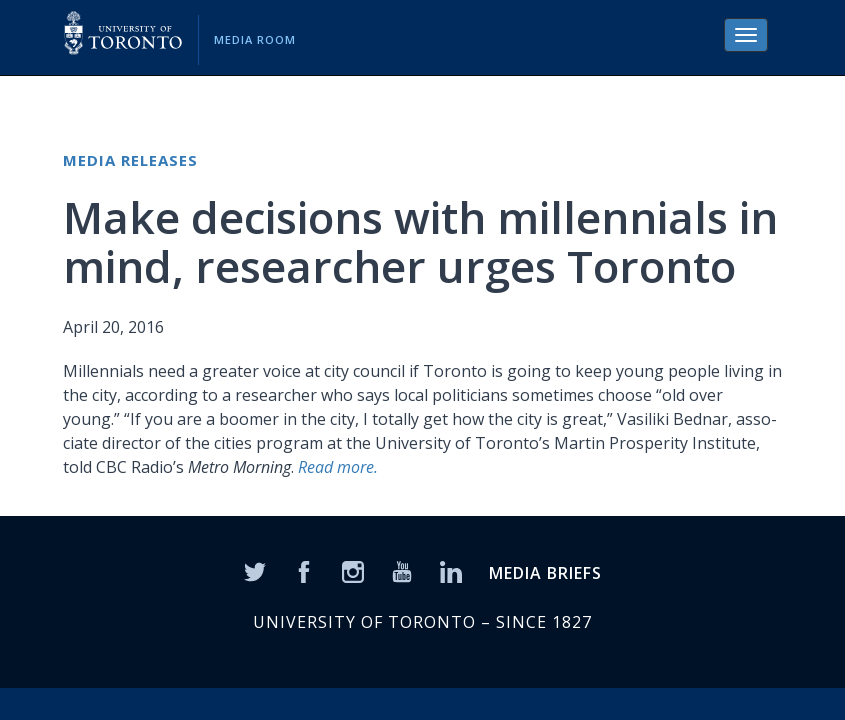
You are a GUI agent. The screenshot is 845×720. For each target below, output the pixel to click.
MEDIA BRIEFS (545, 573)
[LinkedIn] (451, 570)
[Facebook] (304, 570)
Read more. (338, 467)
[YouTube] (402, 570)
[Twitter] (255, 570)
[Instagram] (353, 570)
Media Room (255, 39)
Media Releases (130, 160)
